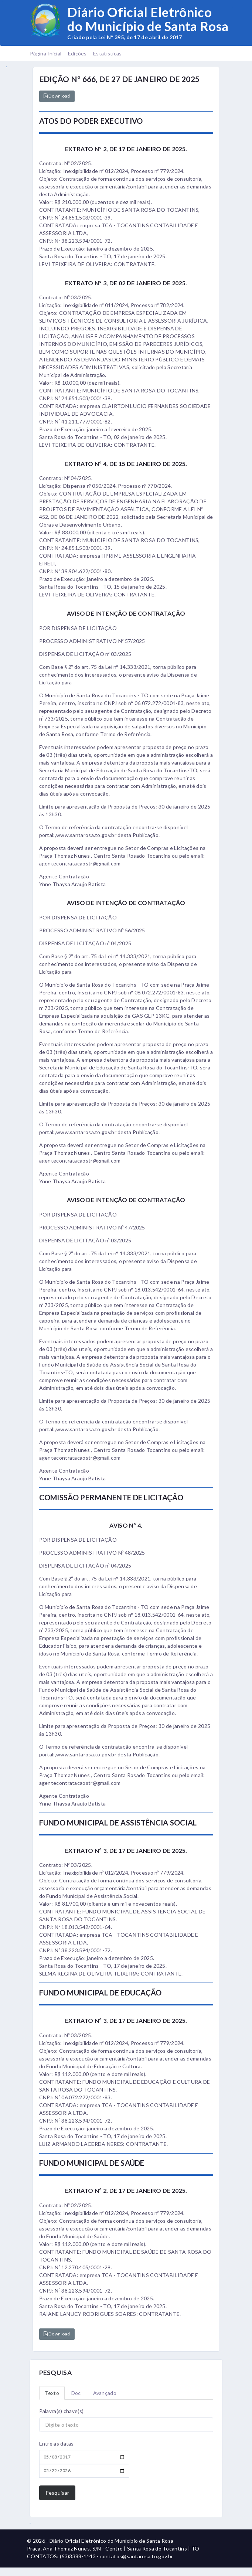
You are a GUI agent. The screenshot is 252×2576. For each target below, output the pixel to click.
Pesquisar (57, 2493)
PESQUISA (55, 2372)
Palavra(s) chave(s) (61, 2411)
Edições (77, 53)
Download (57, 96)
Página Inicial (45, 53)
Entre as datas (56, 2443)
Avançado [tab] (104, 2393)
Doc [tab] (76, 2393)
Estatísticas (107, 53)
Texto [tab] (52, 2393)
